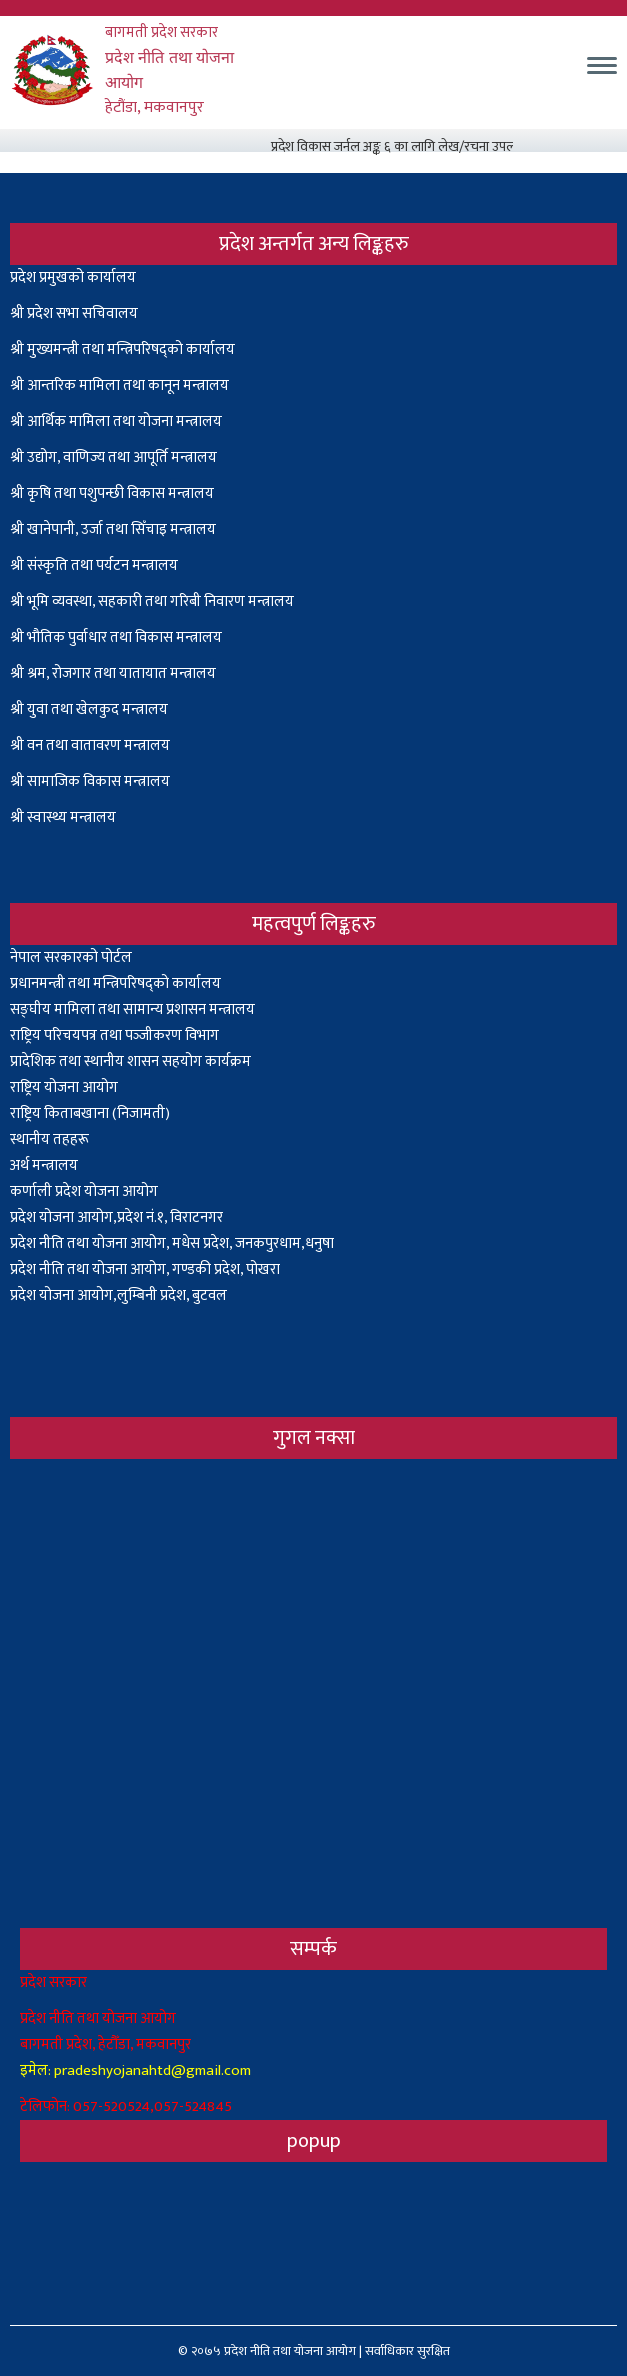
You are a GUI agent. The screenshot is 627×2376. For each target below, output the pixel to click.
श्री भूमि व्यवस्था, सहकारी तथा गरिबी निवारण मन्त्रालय (152, 601)
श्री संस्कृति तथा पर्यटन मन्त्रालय (94, 565)
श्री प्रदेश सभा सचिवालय (74, 313)
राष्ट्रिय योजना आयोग (64, 1087)
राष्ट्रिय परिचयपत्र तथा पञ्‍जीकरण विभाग (114, 1035)
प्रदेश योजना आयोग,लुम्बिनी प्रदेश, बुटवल (118, 1295)
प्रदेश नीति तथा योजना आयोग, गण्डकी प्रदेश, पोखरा (145, 1269)
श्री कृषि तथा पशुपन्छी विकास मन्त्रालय (112, 493)
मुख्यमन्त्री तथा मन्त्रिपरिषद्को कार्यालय (131, 349)
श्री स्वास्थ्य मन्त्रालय (64, 817)
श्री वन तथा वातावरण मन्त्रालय (90, 745)
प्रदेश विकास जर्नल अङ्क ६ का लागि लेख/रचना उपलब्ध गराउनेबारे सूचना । (453, 146)
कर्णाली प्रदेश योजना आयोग (84, 1191)
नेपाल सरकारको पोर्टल (71, 957)
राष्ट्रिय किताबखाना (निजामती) (90, 1113)
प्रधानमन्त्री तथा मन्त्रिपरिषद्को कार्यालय (115, 983)
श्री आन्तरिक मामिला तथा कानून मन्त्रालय (119, 385)
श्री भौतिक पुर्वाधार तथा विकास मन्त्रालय (116, 637)
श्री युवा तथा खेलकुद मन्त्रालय (89, 709)
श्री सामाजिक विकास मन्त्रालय (90, 781)
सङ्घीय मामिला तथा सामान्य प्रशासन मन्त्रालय (132, 1009)
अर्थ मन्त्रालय (44, 1165)
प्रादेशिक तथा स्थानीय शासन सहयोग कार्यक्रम (130, 1061)
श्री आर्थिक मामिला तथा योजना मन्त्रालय (116, 421)
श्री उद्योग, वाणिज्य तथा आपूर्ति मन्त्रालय (113, 457)
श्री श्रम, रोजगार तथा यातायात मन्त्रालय (113, 673)
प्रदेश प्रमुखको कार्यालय (73, 277)
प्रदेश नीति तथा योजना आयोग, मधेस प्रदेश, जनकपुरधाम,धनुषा (172, 1243)
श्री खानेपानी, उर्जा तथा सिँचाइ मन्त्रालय (113, 529)
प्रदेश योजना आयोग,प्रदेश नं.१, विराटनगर (116, 1217)
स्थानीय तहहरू (49, 1139)
